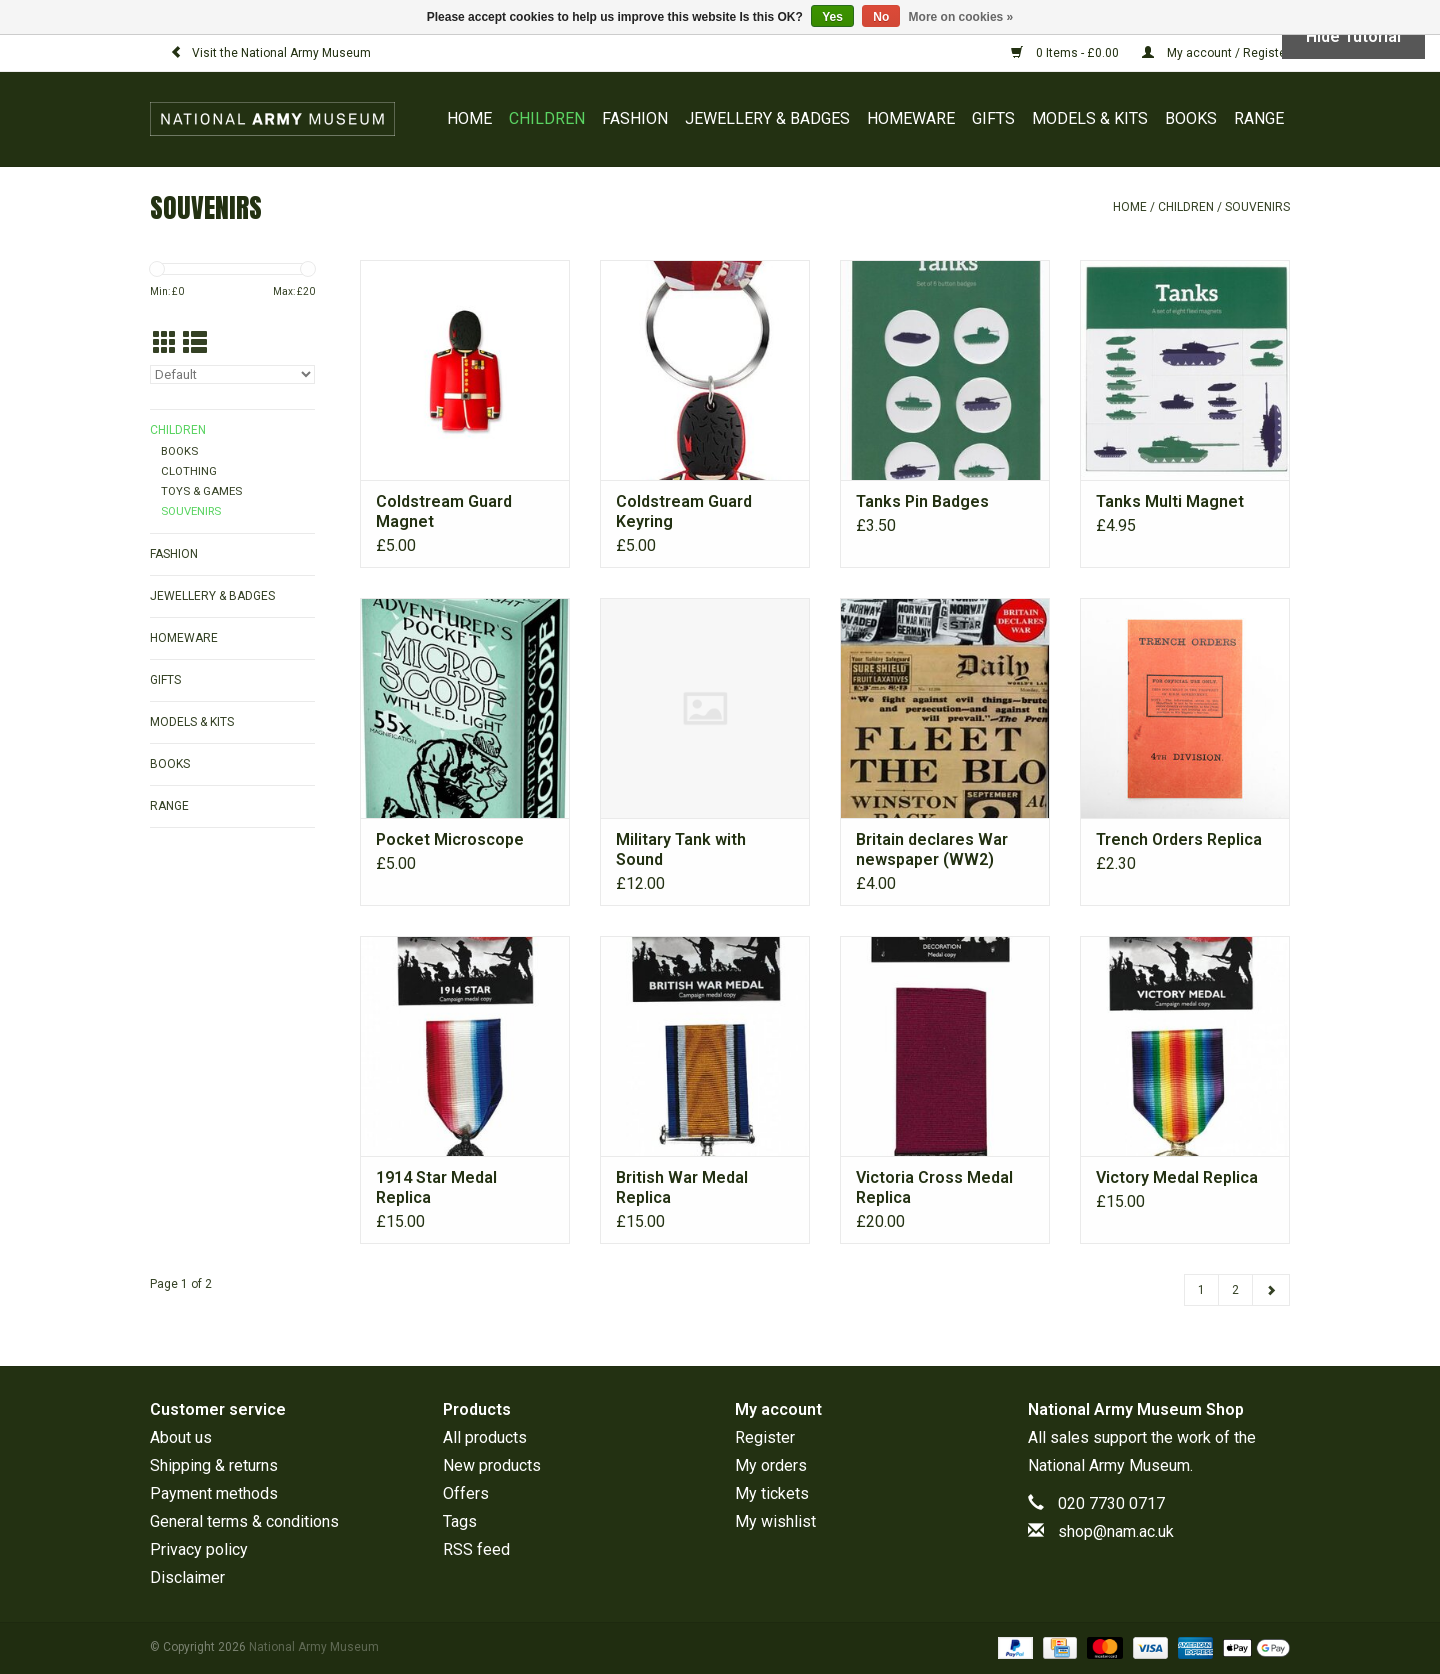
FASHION (635, 118)
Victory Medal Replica (1177, 1177)
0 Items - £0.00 (1066, 53)
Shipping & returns (214, 1465)
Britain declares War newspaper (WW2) (932, 849)
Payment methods (214, 1493)
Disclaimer (187, 1577)
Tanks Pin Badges (922, 501)
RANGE (1259, 118)
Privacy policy (199, 1549)
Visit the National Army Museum (270, 53)
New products (492, 1465)
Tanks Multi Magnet (1170, 501)
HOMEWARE (911, 118)
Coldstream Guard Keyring (684, 511)
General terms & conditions (244, 1521)
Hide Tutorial (1353, 36)
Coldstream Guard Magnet (444, 511)
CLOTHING (189, 471)
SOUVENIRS (1257, 207)
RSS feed (476, 1549)
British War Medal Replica (682, 1187)
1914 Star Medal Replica (436, 1187)
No (881, 17)
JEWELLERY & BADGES (767, 118)
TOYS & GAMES (201, 491)
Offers (466, 1493)
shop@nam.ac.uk (1116, 1531)
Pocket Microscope (450, 839)
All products (485, 1437)
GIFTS (993, 118)
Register (765, 1437)
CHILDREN (547, 118)
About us (181, 1437)
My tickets (772, 1493)
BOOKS (1191, 118)
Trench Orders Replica (1179, 839)
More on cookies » (961, 17)
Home (469, 118)
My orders (771, 1465)
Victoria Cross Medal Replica (934, 1187)
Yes (832, 17)
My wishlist (775, 1521)
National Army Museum (1109, 1465)
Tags (460, 1521)
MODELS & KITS (1090, 118)
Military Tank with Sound (681, 849)
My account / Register (1216, 53)
